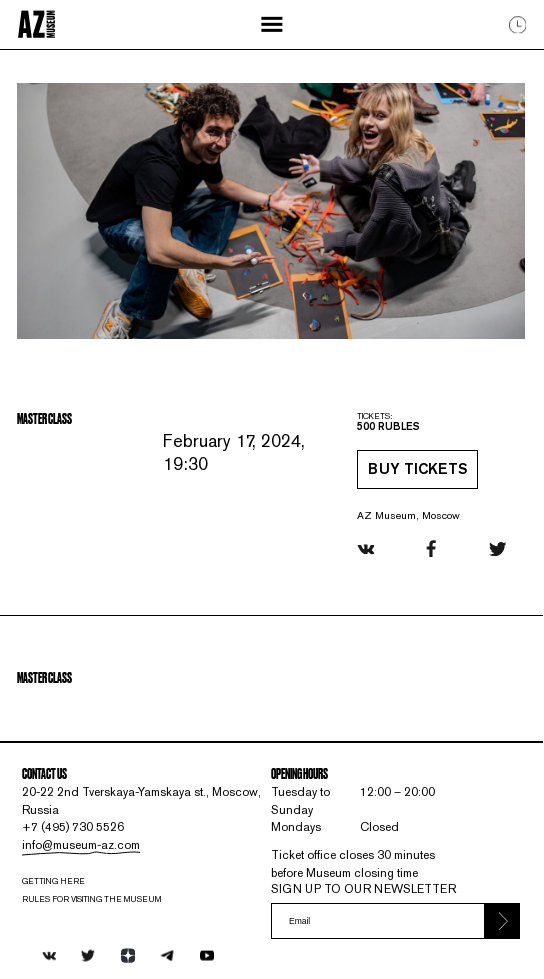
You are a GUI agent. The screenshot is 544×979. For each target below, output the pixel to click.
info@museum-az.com (81, 845)
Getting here (53, 881)
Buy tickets (417, 470)
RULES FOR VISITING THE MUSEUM (91, 899)
